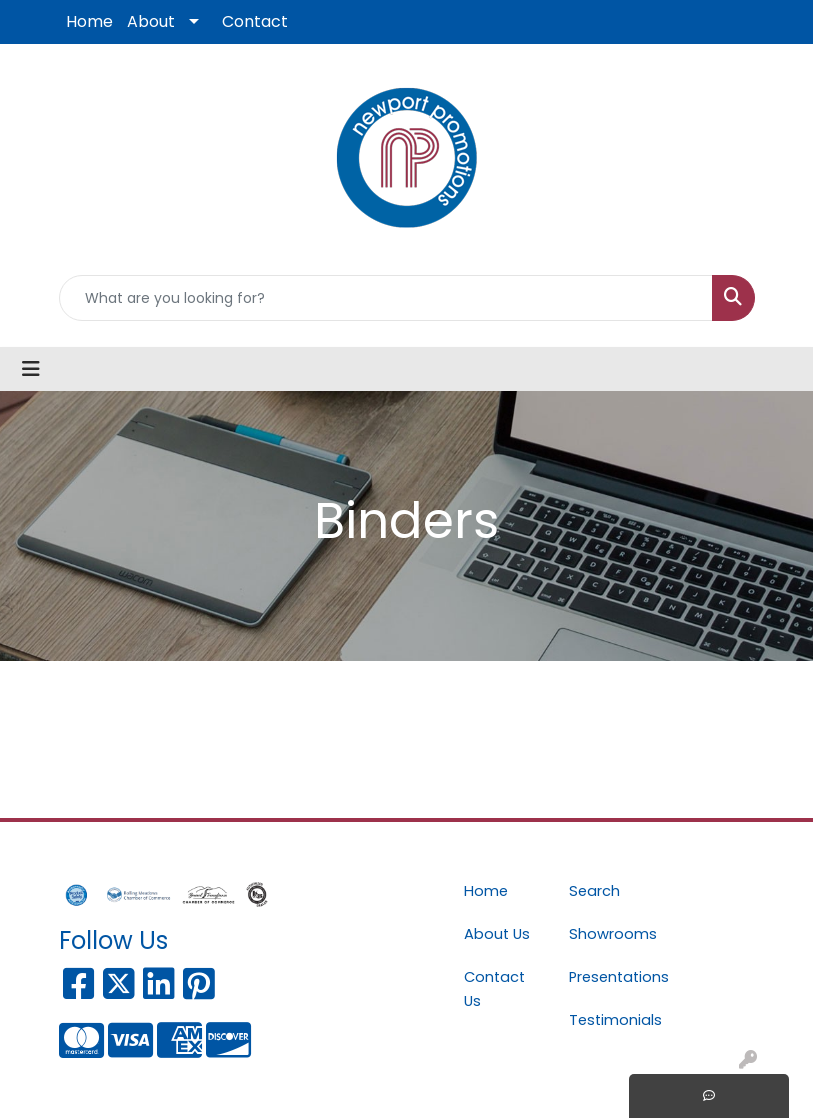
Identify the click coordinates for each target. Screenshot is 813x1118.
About (151, 21)
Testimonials (609, 1020)
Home (89, 21)
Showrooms (609, 934)
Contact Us (494, 989)
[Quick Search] (386, 298)
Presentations (609, 977)
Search (594, 891)
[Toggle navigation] (31, 369)
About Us (497, 934)
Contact (255, 21)
